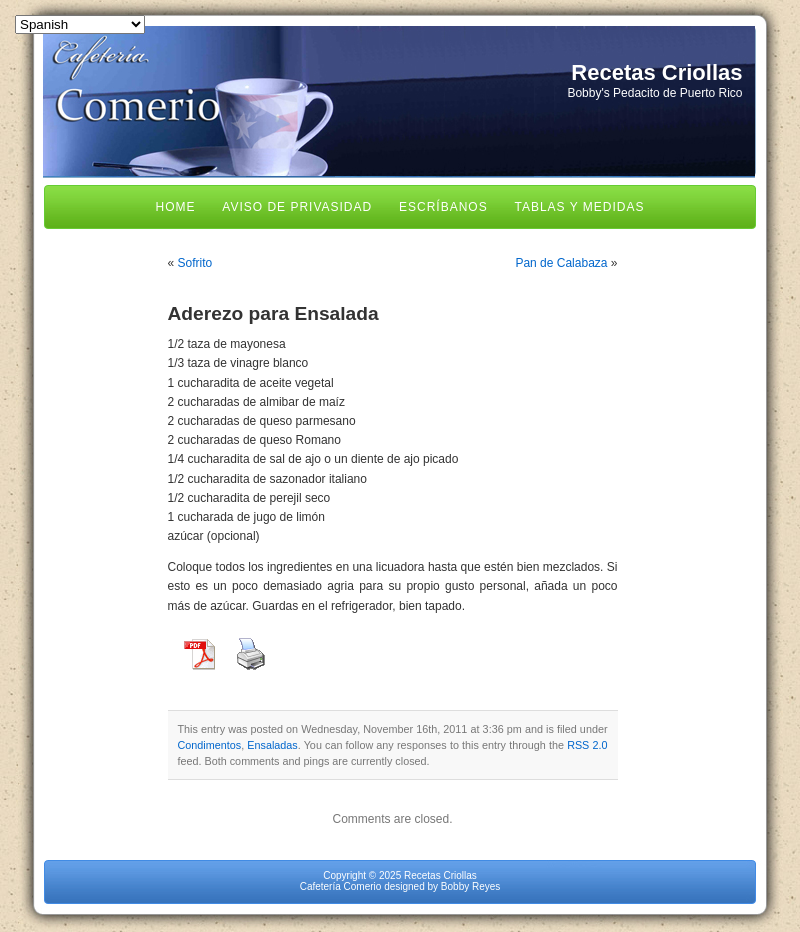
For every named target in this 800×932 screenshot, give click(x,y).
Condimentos (210, 745)
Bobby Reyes (470, 886)
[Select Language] (80, 24)
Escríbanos (443, 207)
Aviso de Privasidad (297, 207)
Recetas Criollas (656, 72)
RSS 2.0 (587, 745)
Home (176, 207)
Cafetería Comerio (341, 886)
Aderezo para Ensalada (273, 313)
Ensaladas (272, 745)
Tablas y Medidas (579, 207)
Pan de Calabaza (561, 263)
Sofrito (195, 263)
